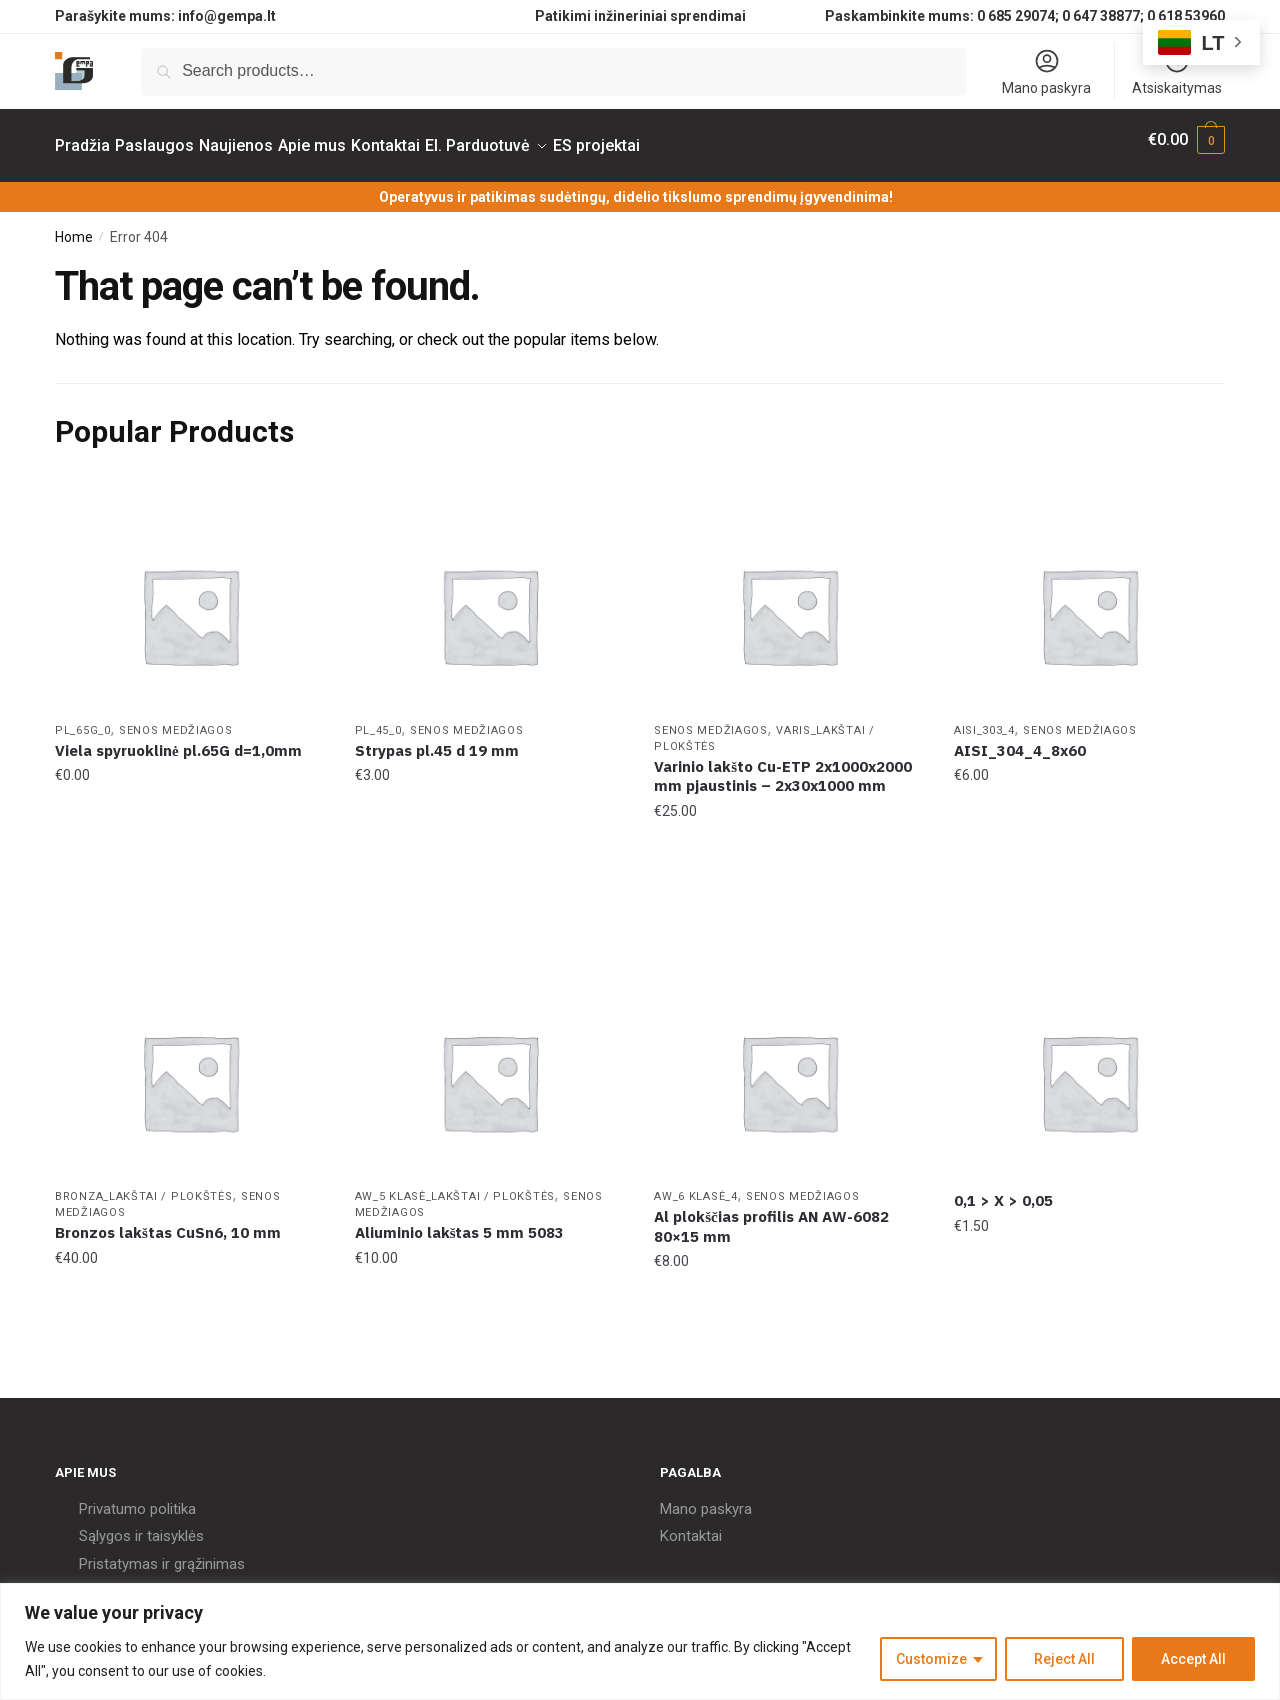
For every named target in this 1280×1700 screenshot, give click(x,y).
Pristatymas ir (124, 1552)
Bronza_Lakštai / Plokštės (144, 1184)
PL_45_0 (378, 718)
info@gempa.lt (227, 16)
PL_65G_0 (83, 718)
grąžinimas (209, 1552)
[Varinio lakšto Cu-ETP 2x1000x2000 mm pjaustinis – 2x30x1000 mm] (789, 604)
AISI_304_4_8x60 (1020, 738)
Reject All (1064, 1659)
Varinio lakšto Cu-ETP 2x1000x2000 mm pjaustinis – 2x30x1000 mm (783, 764)
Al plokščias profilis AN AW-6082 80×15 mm (771, 1214)
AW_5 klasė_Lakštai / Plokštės (455, 1184)
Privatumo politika (137, 1497)
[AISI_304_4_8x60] (1089, 604)
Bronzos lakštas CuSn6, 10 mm (168, 1220)
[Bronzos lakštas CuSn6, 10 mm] (190, 1070)
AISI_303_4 (984, 718)
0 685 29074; (1018, 16)
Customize (931, 1659)
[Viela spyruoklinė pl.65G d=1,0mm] (190, 604)
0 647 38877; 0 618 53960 (1143, 16)
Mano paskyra (1046, 71)
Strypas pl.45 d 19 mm (437, 738)
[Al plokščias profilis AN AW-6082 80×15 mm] (789, 1070)
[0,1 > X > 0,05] (1089, 1070)
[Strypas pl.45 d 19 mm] (490, 604)
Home (74, 225)
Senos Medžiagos (176, 718)
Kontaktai (691, 1524)
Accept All (1193, 1659)
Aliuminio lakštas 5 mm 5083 (460, 1220)
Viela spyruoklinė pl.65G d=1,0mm (178, 738)
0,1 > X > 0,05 (1003, 1188)
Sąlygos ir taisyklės (141, 1524)
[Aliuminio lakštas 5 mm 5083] (490, 1070)
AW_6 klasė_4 (695, 1184)
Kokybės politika (132, 1579)
